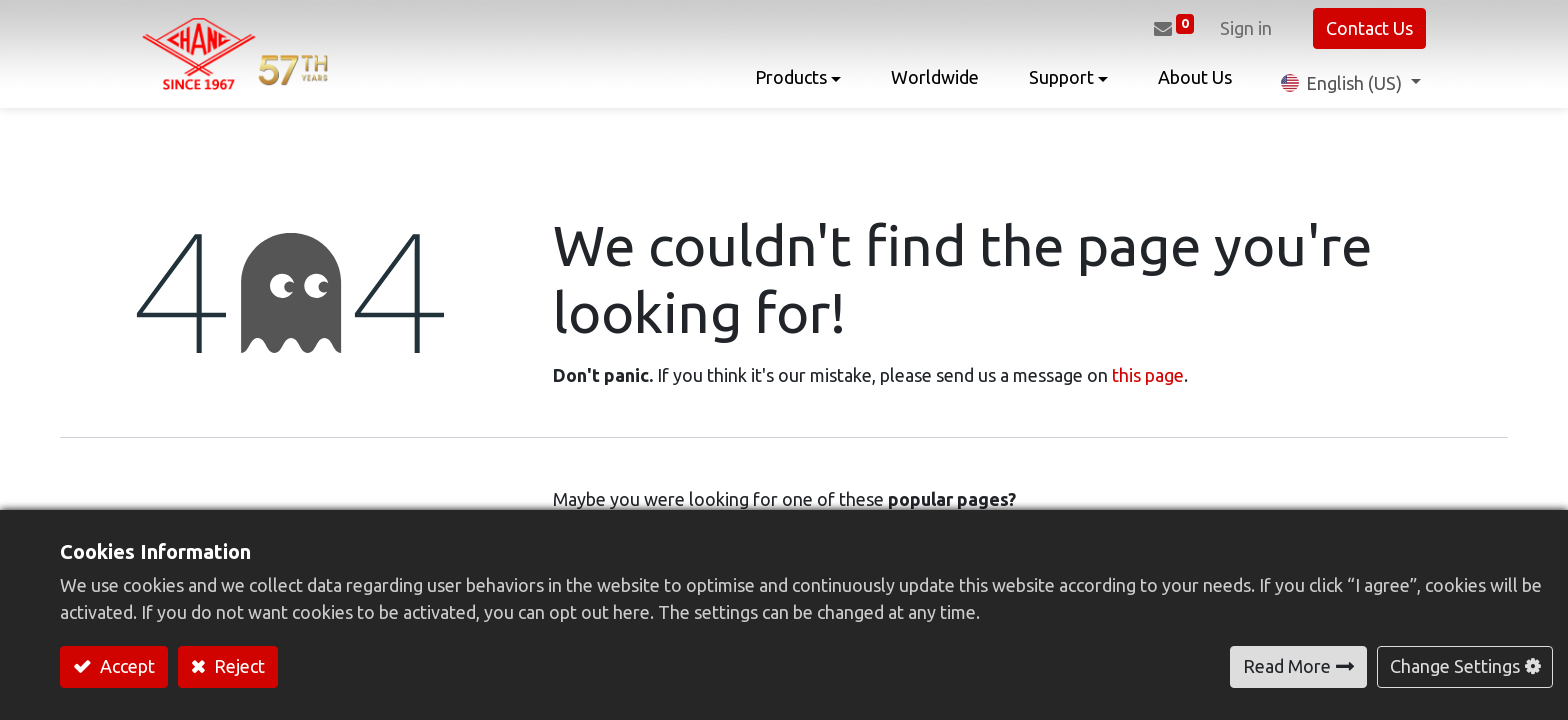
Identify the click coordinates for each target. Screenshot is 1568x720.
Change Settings (1455, 666)
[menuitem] (929, 82)
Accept (125, 666)
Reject (237, 666)
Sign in (1240, 28)
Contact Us (1364, 28)
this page (1148, 375)
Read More (1287, 666)
